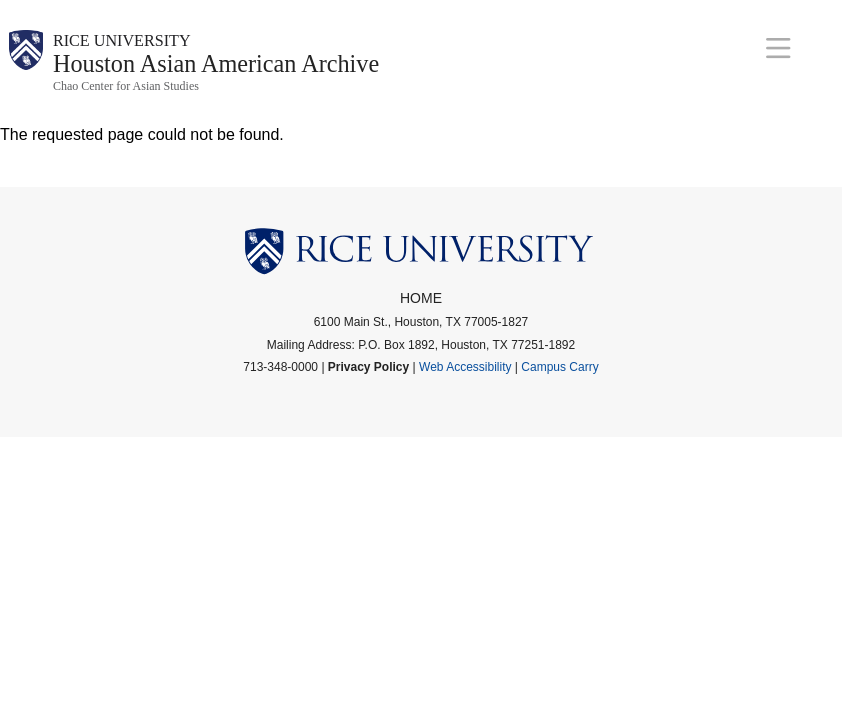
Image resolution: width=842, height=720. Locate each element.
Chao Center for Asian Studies (126, 98)
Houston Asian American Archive (255, 71)
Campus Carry (559, 378)
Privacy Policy (368, 378)
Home (421, 309)
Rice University (138, 43)
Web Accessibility (465, 378)
